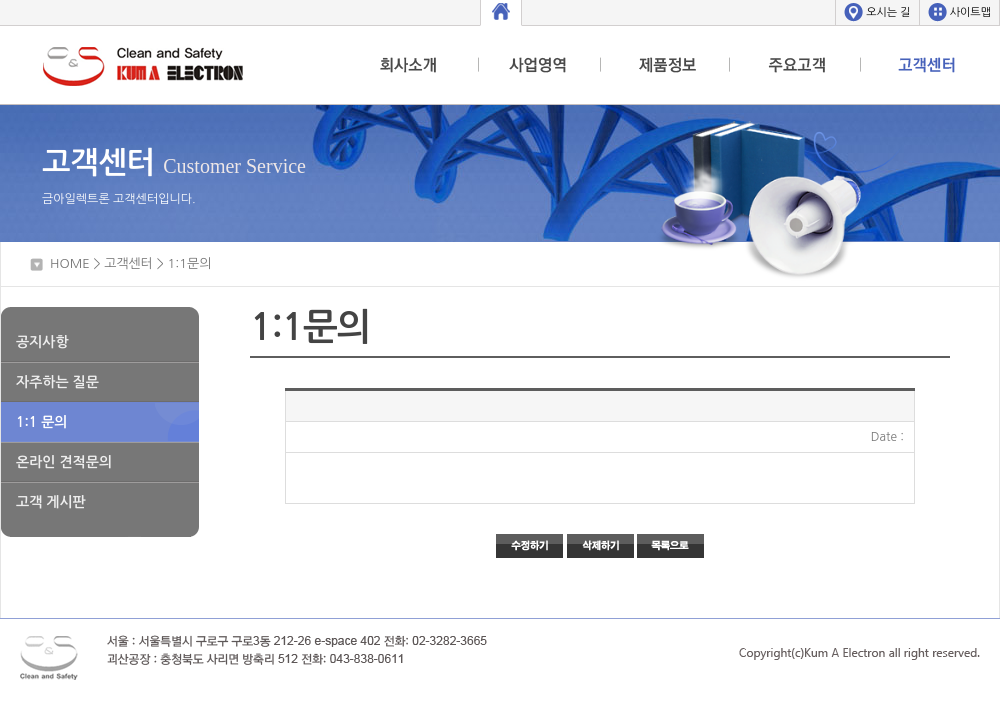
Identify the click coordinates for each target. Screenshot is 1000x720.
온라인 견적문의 (64, 462)
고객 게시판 (51, 502)
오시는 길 (888, 12)
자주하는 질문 (57, 382)
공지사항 (42, 342)
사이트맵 (970, 12)
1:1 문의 (41, 422)
